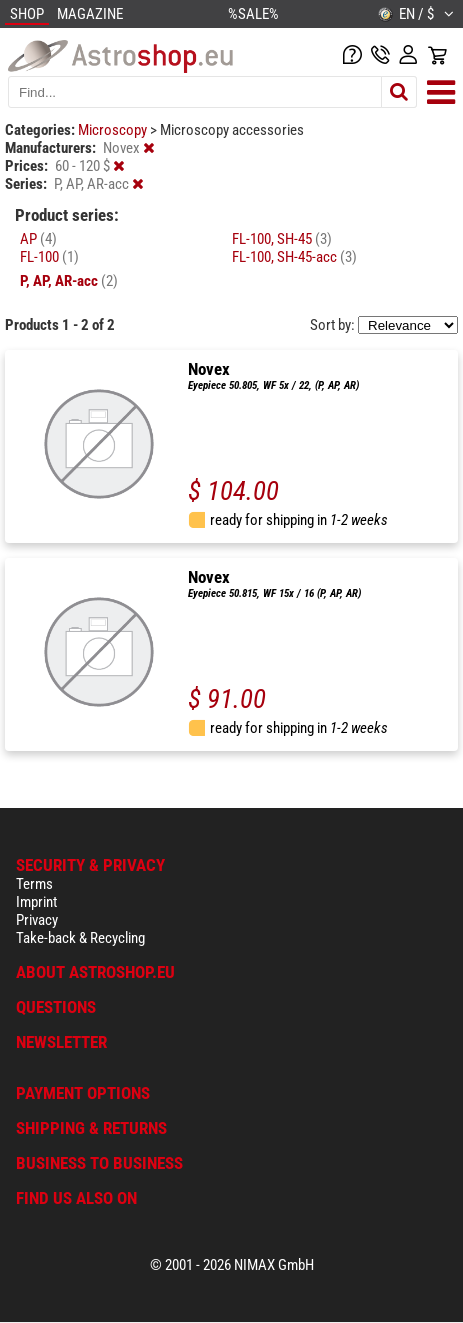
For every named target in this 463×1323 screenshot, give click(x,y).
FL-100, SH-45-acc (294, 257)
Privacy (37, 920)
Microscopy (114, 130)
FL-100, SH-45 (282, 239)
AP (38, 239)
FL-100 (49, 257)
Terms (34, 884)
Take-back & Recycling (80, 938)
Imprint (36, 902)
